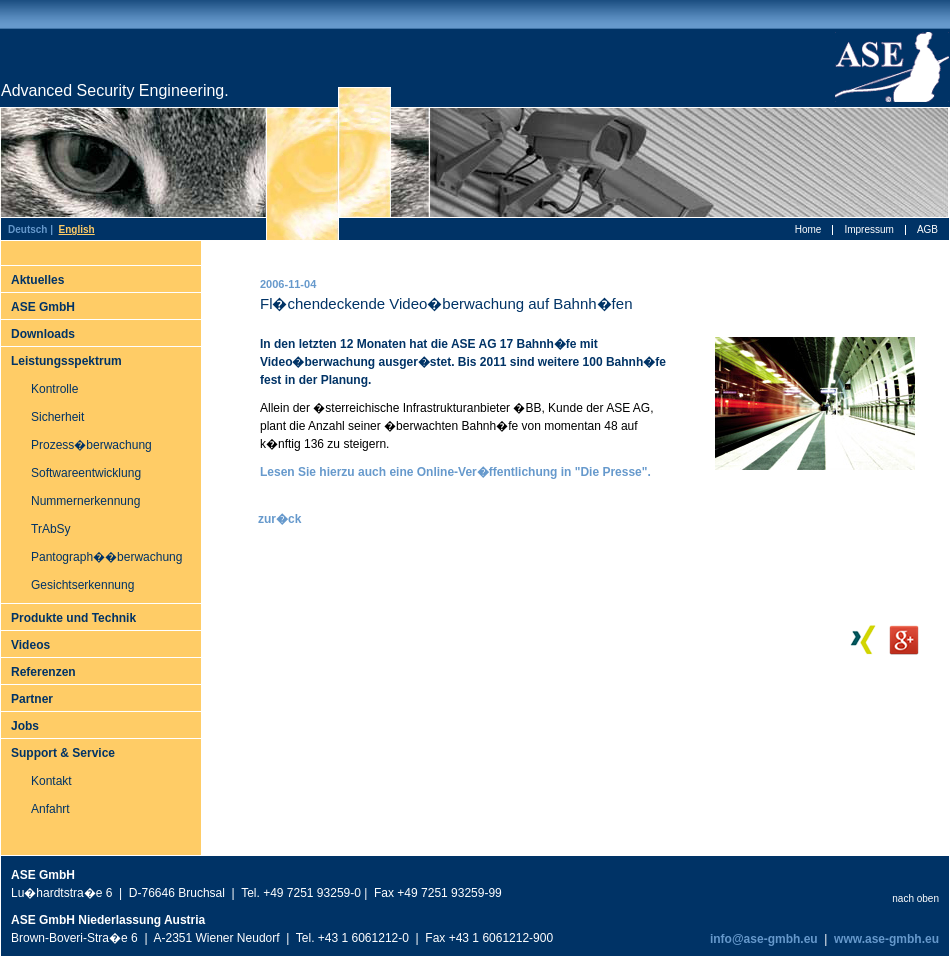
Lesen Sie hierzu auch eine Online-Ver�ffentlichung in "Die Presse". (455, 472)
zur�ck (279, 519)
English (77, 229)
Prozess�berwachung (91, 445)
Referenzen (43, 672)
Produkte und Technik (73, 618)
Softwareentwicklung (86, 473)
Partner (32, 699)
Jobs (25, 726)
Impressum (868, 229)
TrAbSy (51, 529)
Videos (30, 645)
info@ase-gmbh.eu (762, 939)
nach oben (915, 898)
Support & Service (63, 753)
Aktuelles (37, 280)
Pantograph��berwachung (106, 557)
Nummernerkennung (85, 501)
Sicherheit (57, 417)
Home (808, 229)
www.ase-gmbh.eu (886, 939)
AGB (927, 229)
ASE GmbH (43, 307)
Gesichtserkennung (82, 585)
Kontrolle (54, 389)
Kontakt (51, 781)
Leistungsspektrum (66, 361)
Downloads (43, 334)
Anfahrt (50, 809)
